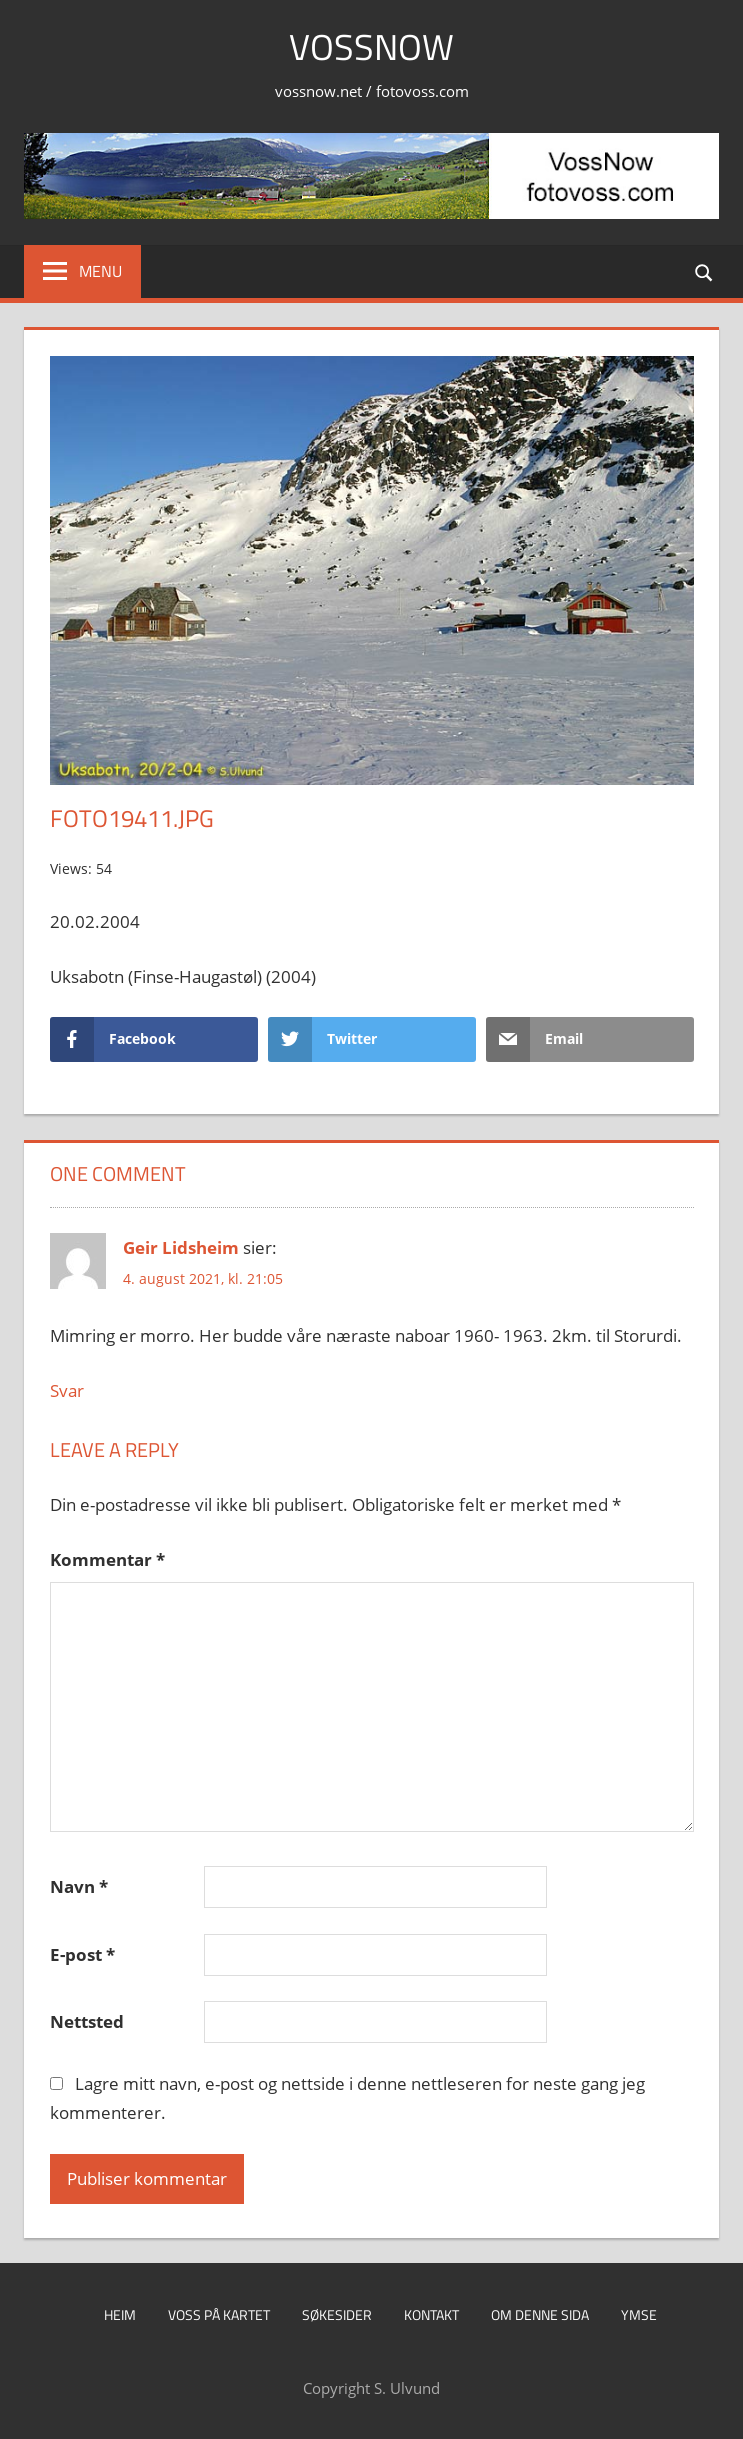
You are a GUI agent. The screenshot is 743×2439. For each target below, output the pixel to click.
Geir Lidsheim (181, 1247)
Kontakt (431, 2314)
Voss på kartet (219, 2314)
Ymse (639, 2314)
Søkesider (337, 2314)
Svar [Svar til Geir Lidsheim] (67, 1390)
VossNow (371, 46)
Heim (120, 2314)
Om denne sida (540, 2314)
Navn (79, 1886)
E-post (82, 1954)
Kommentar (107, 1559)
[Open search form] (705, 271)
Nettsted (87, 2021)
